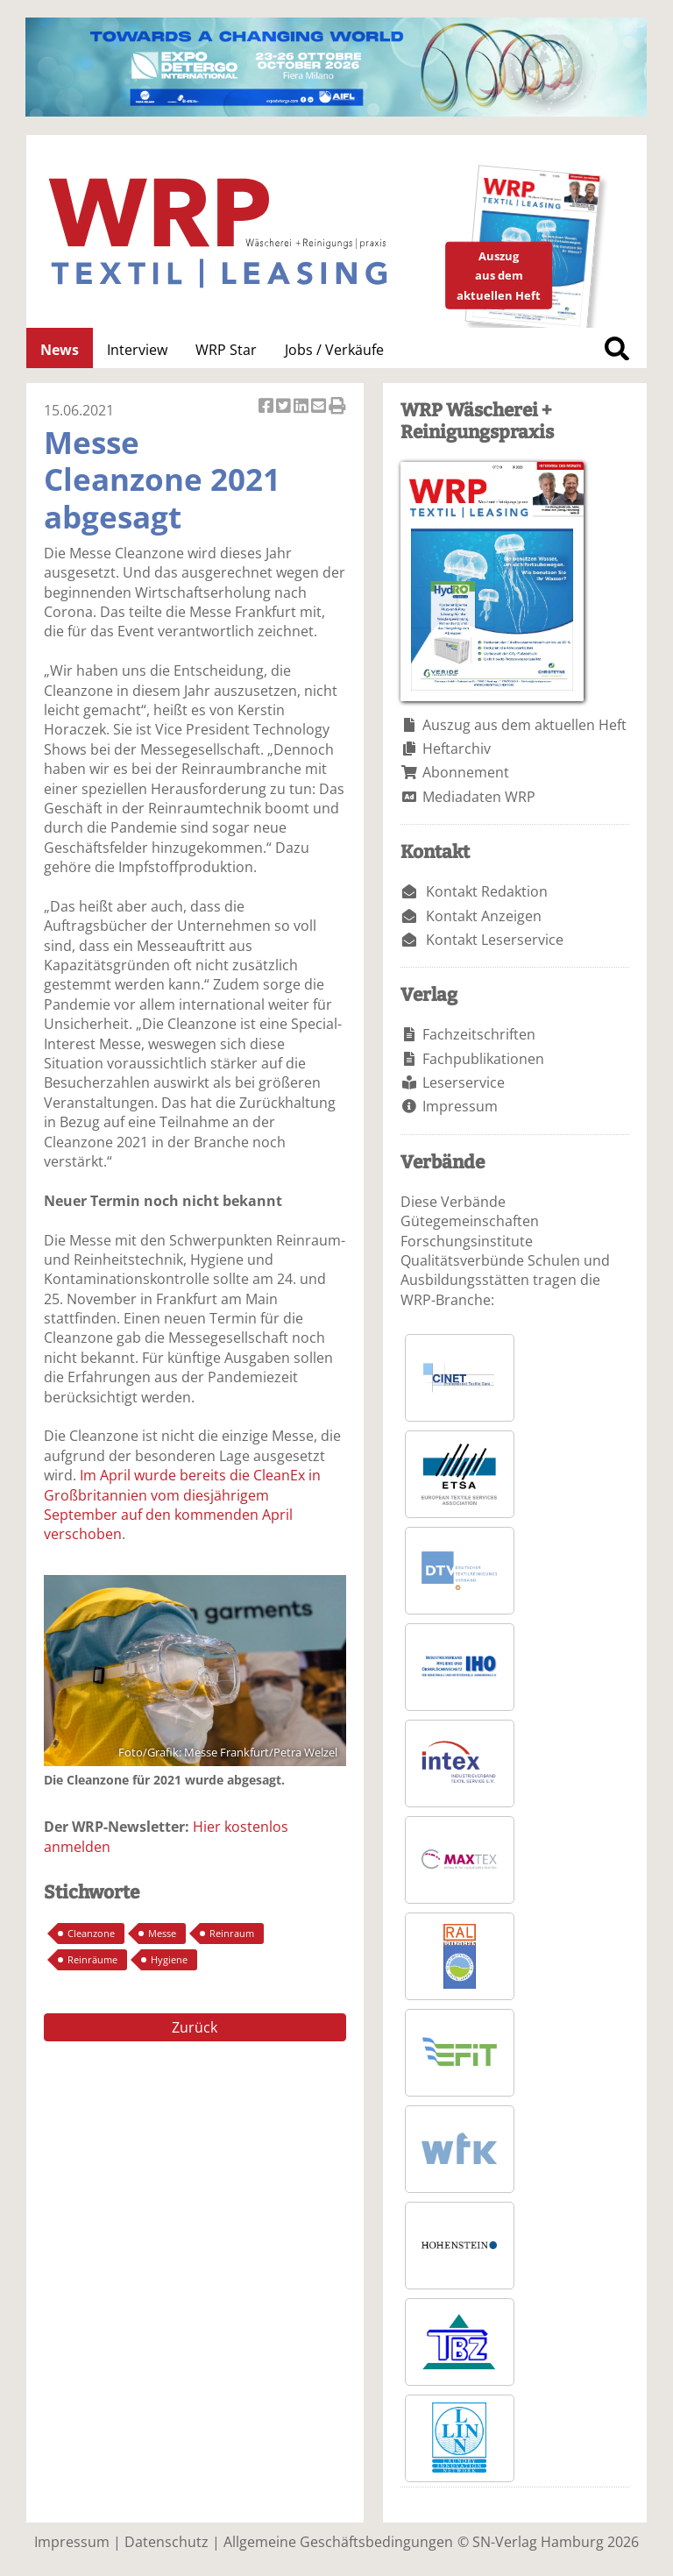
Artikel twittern (285, 407)
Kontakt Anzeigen (484, 916)
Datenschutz (166, 2541)
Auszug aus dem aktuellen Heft (524, 724)
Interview (137, 349)
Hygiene (169, 1959)
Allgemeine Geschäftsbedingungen (338, 2541)
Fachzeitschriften (478, 1034)
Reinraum (231, 1933)
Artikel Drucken (337, 407)
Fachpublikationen (483, 1058)
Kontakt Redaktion (487, 891)
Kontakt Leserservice (494, 939)
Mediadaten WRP (478, 796)
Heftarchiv (456, 748)
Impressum (460, 1106)
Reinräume (92, 1959)
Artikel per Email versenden (320, 407)
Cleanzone (91, 1933)
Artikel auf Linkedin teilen (302, 407)
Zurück (194, 2027)
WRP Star (226, 349)
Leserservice (463, 1082)
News (59, 349)
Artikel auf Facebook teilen (267, 407)
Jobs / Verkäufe (334, 349)
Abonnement (465, 772)
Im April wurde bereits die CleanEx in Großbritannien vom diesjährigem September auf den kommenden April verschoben (182, 1504)
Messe (162, 1933)
